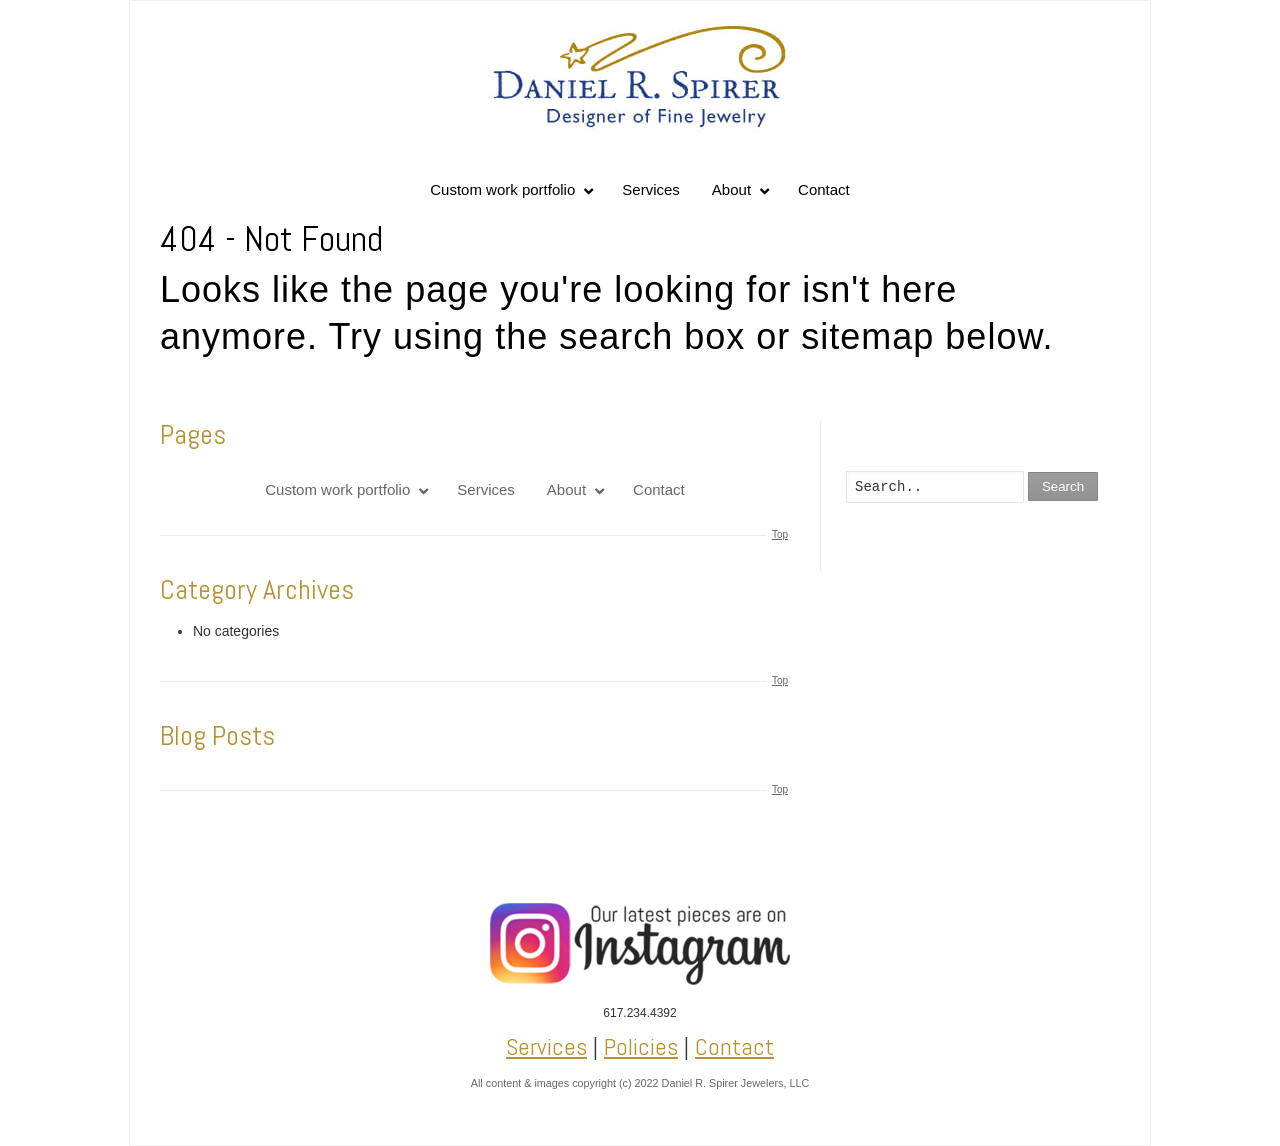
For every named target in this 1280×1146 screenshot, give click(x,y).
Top (780, 534)
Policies (641, 1046)
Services (546, 1046)
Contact (734, 1046)
